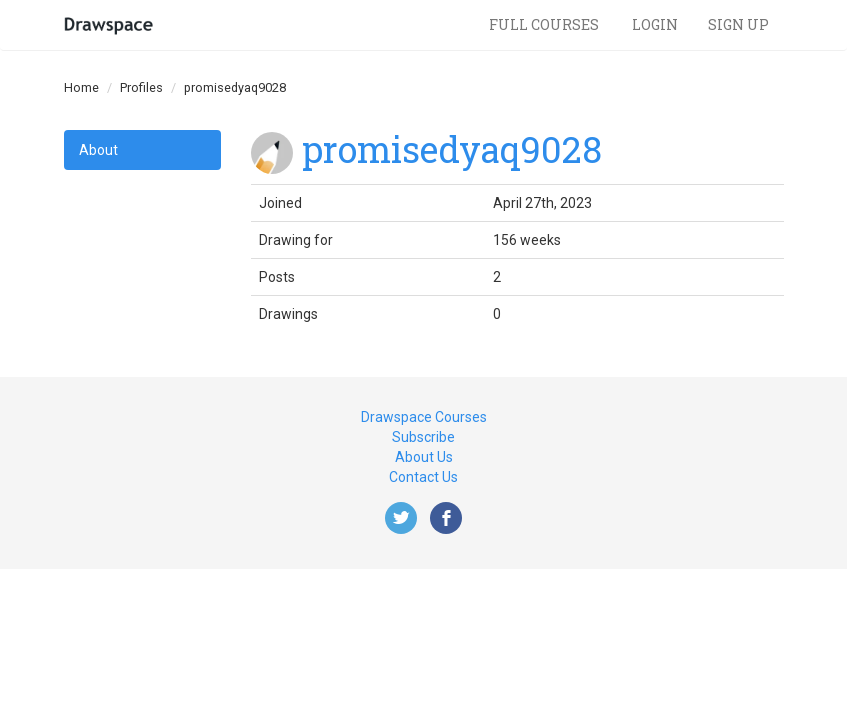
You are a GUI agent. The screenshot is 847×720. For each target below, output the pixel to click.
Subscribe (423, 437)
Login (655, 24)
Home (81, 87)
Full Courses (545, 24)
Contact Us (423, 477)
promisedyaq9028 (452, 149)
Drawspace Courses (424, 417)
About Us (424, 457)
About (98, 150)
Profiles (141, 87)
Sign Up (738, 24)
